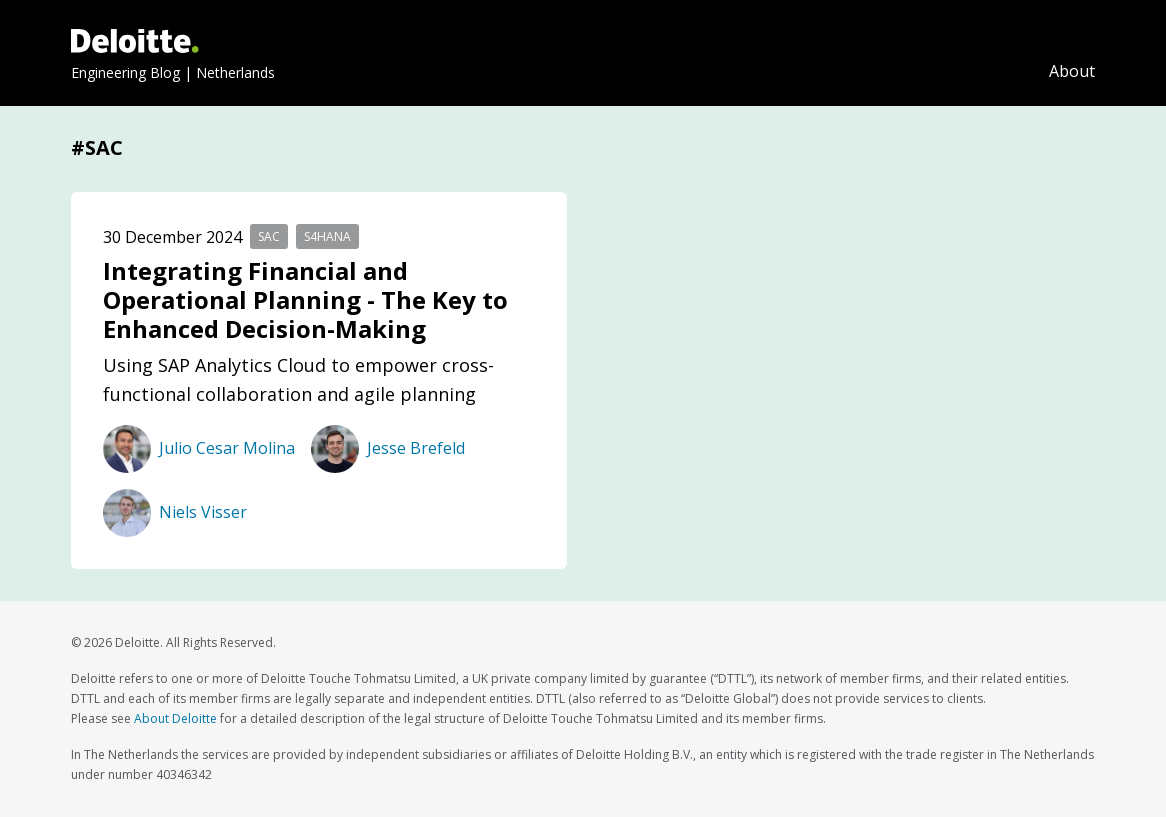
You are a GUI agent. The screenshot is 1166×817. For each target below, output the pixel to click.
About (1072, 71)
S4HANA (327, 236)
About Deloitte (175, 718)
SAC (269, 236)
